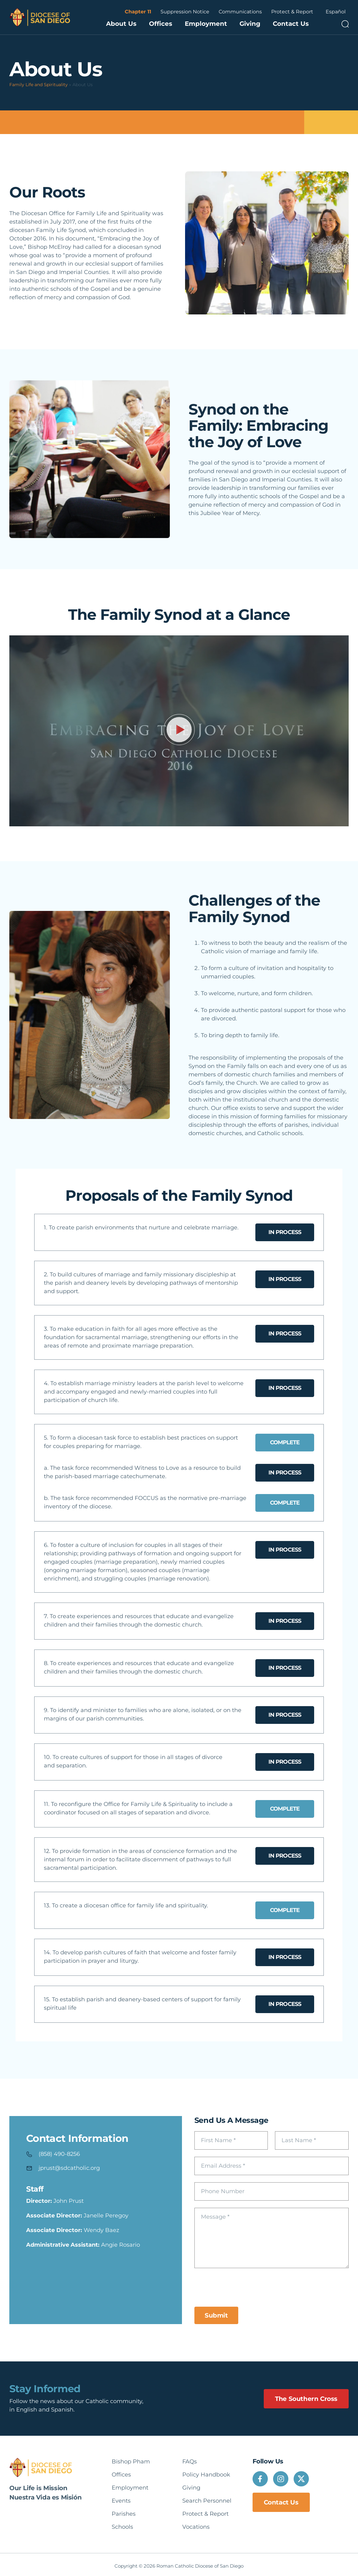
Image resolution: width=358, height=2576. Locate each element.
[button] (179, 731)
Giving (249, 23)
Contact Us (291, 23)
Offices (160, 23)
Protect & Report (292, 12)
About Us (121, 23)
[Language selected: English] (336, 11)
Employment (206, 23)
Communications (240, 12)
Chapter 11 (138, 12)
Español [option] (336, 12)
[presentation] (241, 2287)
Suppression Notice (184, 12)
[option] (336, 12)
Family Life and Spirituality (38, 84)
